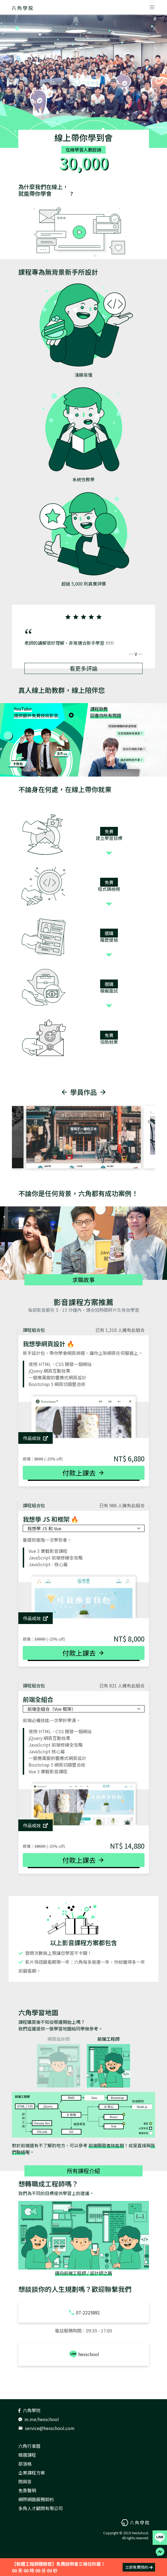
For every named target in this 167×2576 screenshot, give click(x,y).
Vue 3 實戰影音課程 (48, 1551)
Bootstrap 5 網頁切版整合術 (57, 1384)
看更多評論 (83, 668)
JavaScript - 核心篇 (48, 1564)
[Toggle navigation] (152, 7)
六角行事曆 (29, 2446)
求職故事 (83, 1280)
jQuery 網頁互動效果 (49, 1370)
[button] (33, 635)
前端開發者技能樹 (106, 2145)
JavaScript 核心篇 (47, 1751)
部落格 (25, 2463)
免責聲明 (27, 2490)
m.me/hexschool (38, 2419)
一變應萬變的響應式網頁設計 (57, 1377)
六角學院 (29, 2410)
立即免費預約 (139, 2567)
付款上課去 (83, 1472)
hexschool (83, 2354)
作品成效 (35, 1438)
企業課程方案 (31, 2472)
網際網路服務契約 (36, 2499)
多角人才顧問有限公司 (40, 2508)
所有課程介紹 (83, 2171)
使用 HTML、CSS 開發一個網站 (60, 1364)
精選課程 (27, 2454)
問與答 (25, 2481)
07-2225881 (83, 2312)
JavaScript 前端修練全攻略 (56, 1557)
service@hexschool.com (46, 2428)
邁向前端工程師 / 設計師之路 (83, 2273)
